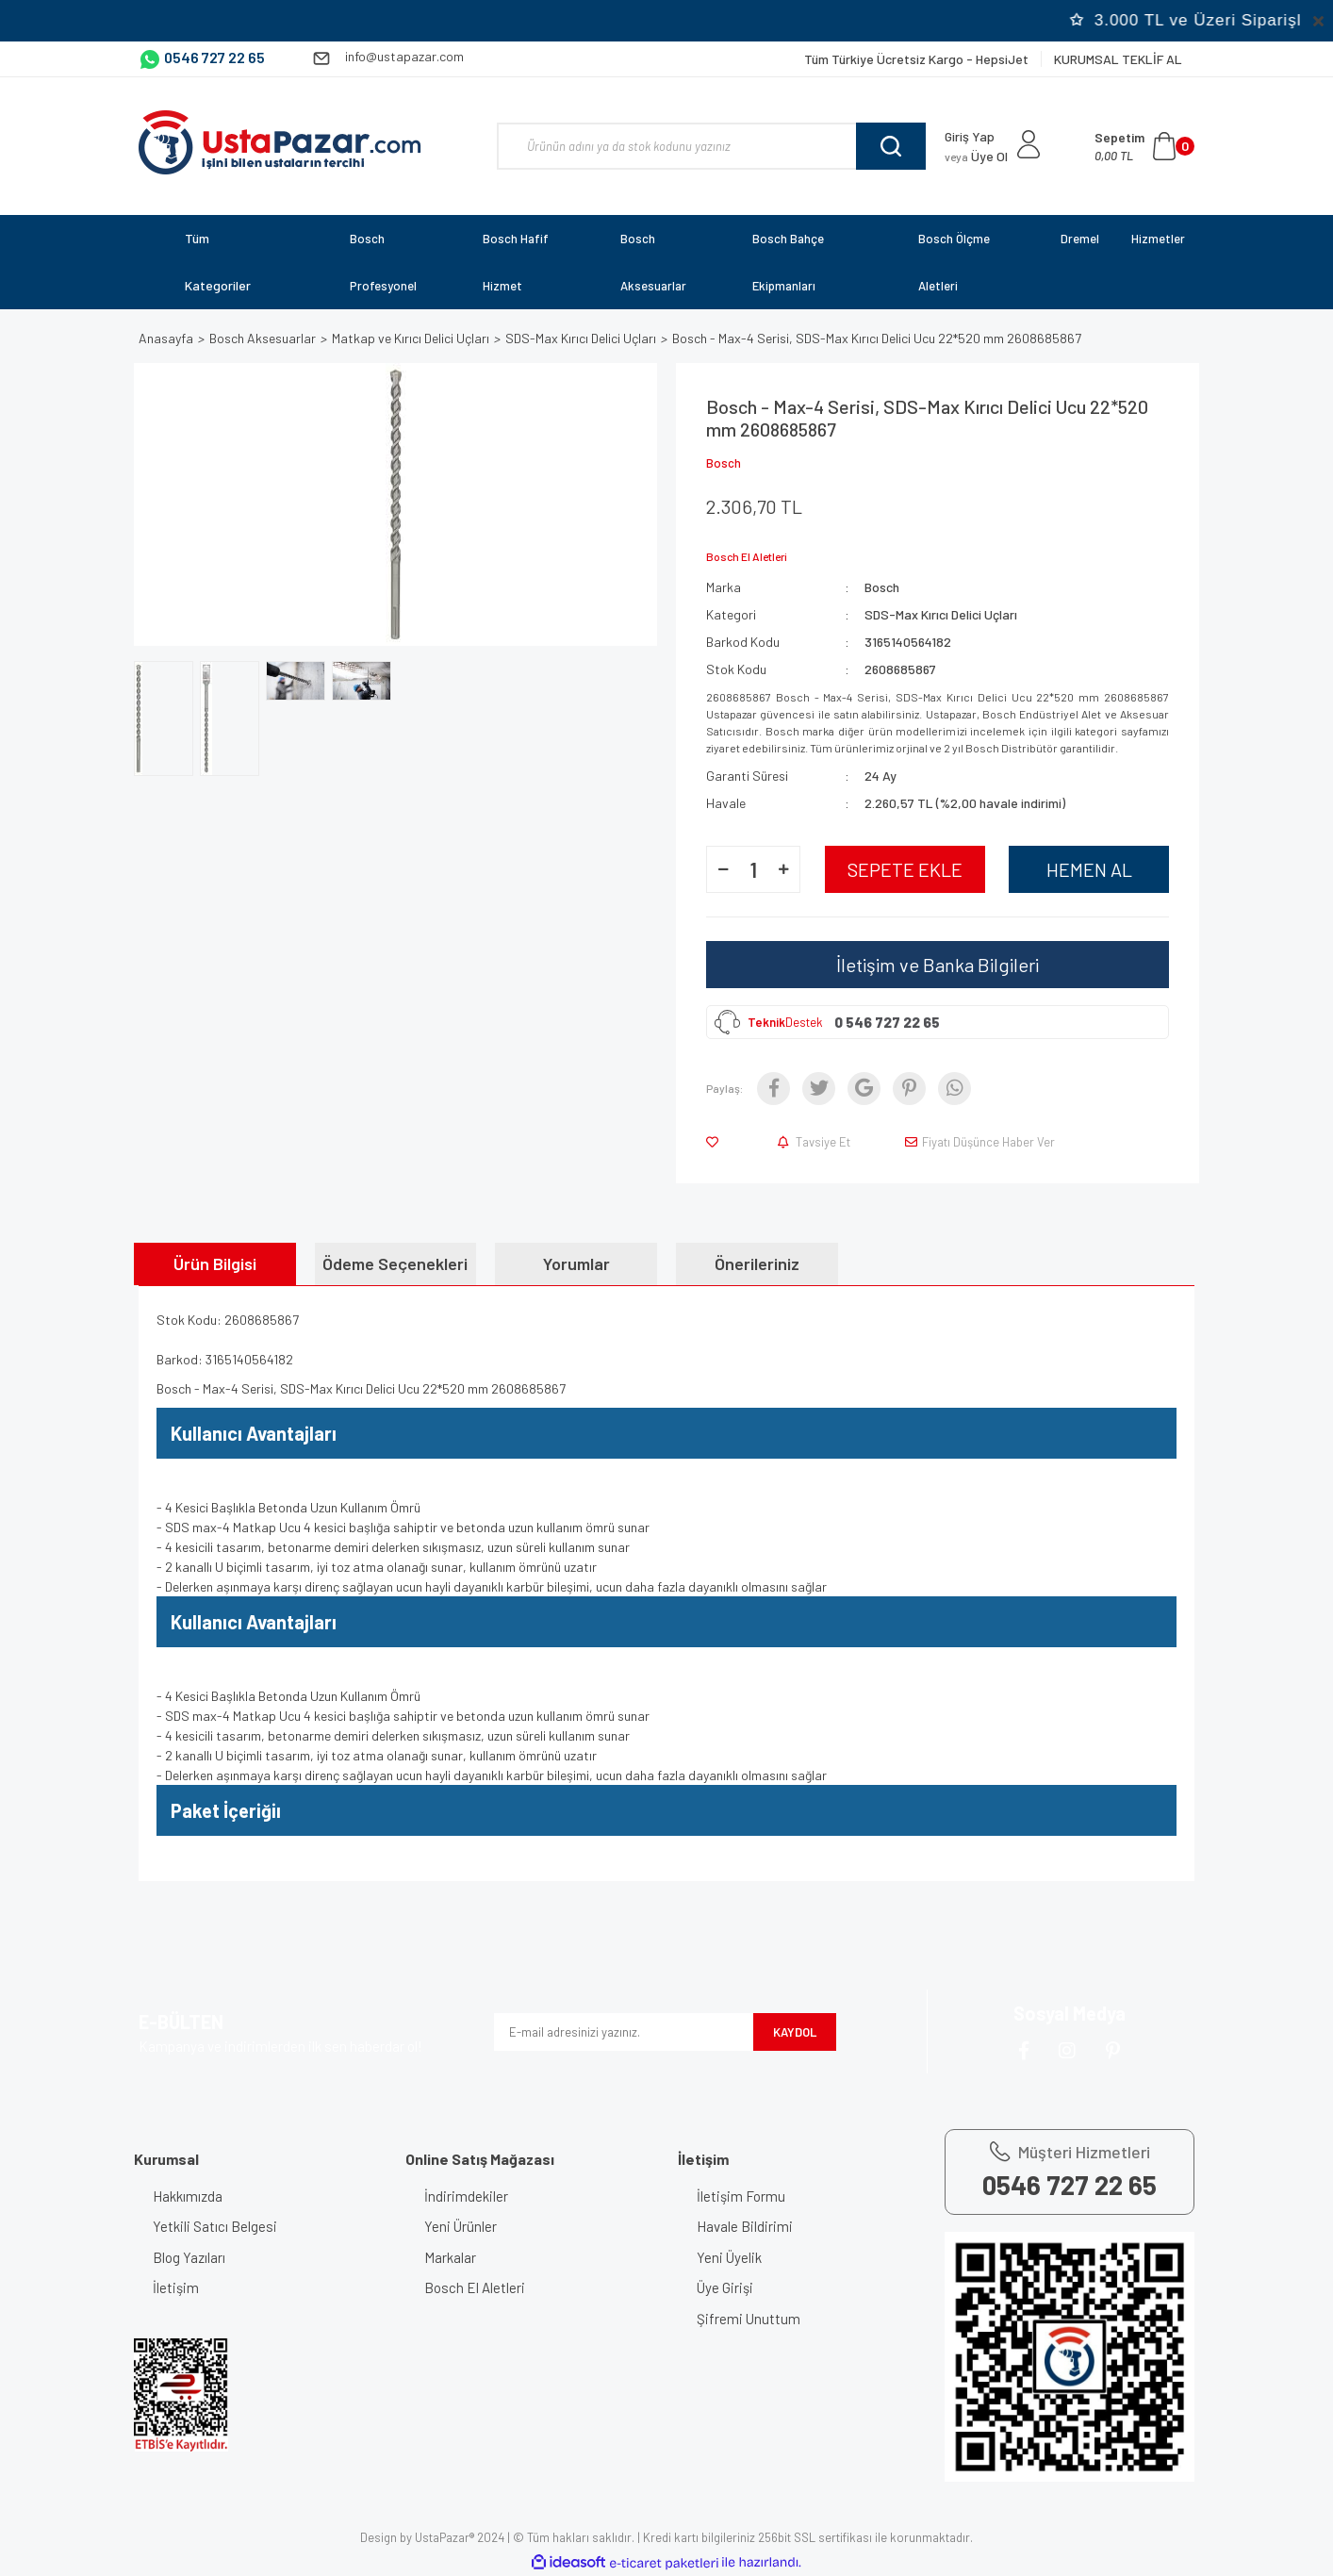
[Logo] (280, 142)
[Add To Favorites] (716, 1141)
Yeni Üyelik (729, 2257)
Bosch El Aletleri (474, 2287)
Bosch (723, 463)
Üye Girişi (725, 2287)
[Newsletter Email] (623, 2032)
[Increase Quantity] (783, 869)
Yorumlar (576, 1263)
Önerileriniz (757, 1263)
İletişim (176, 2287)
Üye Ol (976, 156)
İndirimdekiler (466, 2196)
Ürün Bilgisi (214, 1263)
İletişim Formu (741, 2196)
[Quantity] (753, 869)
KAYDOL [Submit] (794, 2031)
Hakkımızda (187, 2196)
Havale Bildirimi (745, 2226)
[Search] (711, 146)
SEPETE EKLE (905, 869)
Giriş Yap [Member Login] (970, 136)
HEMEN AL (1089, 869)
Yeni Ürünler (460, 2226)
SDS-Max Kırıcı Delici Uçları (940, 614)
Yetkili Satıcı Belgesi (215, 2226)
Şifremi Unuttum (748, 2318)
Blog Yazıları (189, 2257)
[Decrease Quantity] (723, 869)
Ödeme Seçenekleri (395, 1263)
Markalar (450, 2257)
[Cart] (1144, 146)
